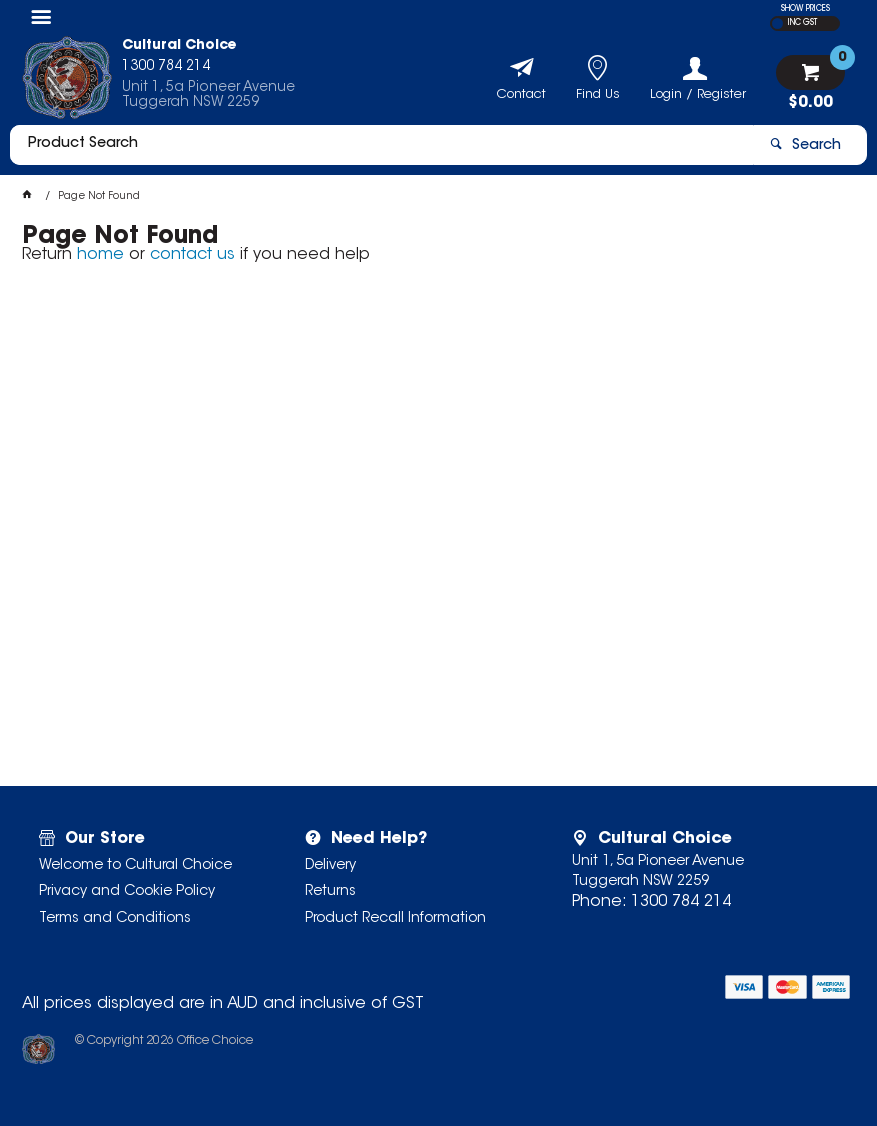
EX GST (777, 23)
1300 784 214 (681, 902)
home (100, 255)
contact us (192, 255)
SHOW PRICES (805, 9)
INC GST (802, 23)
